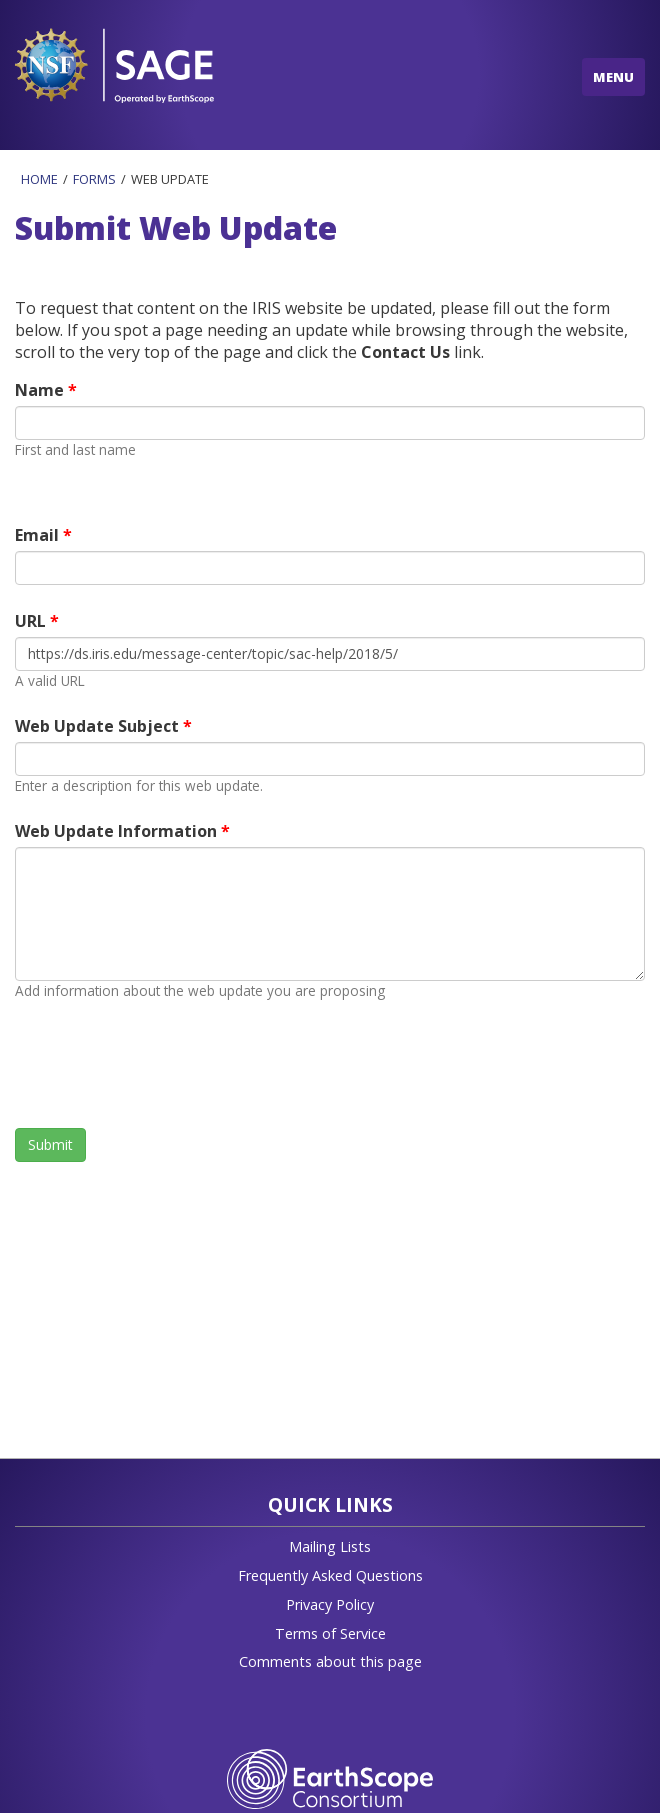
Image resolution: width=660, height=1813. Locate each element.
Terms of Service (330, 1633)
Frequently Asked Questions (330, 1575)
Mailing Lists (330, 1546)
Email (39, 535)
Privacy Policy (330, 1604)
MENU (613, 77)
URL (32, 621)
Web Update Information (118, 831)
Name (41, 390)
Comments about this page (330, 1661)
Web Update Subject (99, 726)
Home (39, 179)
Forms (94, 179)
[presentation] (167, 1064)
